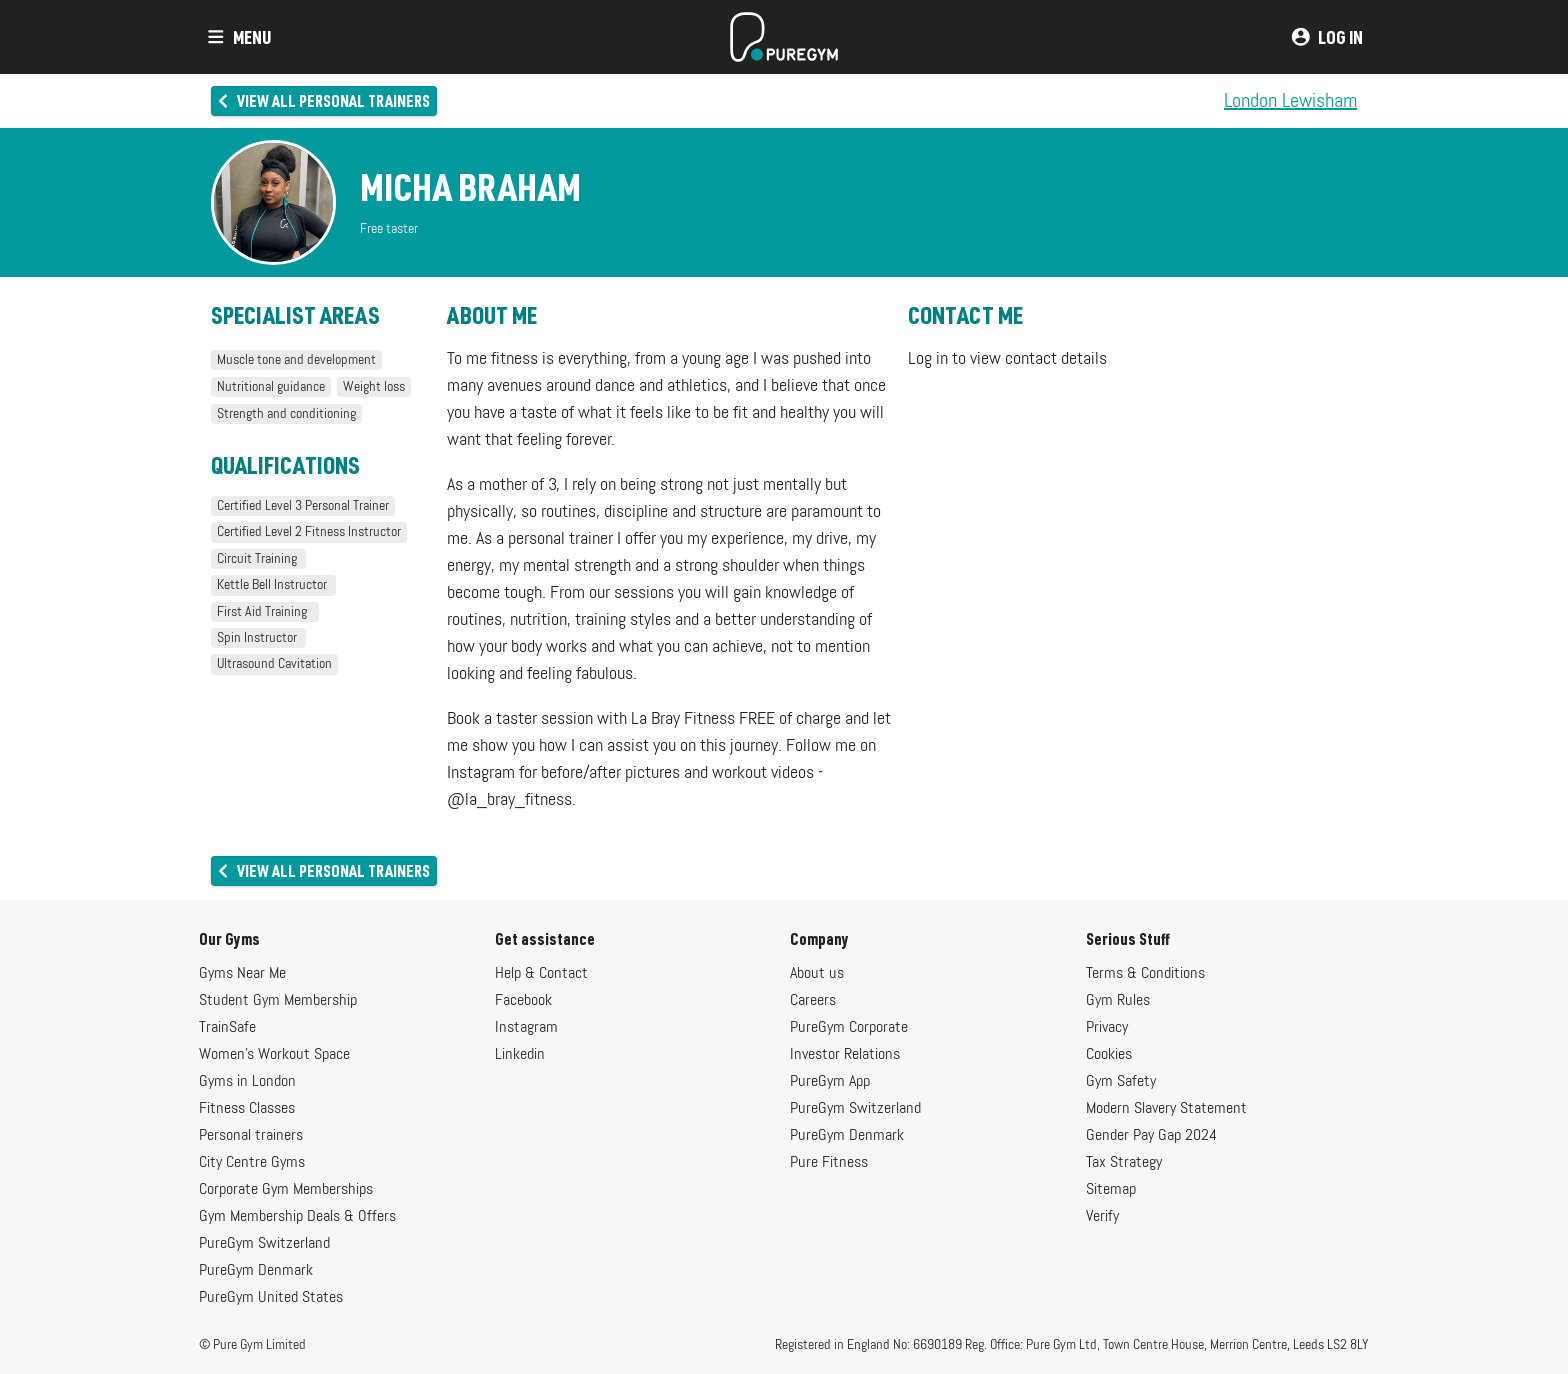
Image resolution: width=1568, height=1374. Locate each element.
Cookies (1109, 1055)
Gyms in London (247, 1082)
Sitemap (1111, 1190)
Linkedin (520, 1055)
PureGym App (830, 1082)
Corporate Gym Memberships (286, 1190)
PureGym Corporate (849, 1028)
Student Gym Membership (278, 1001)
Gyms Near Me (242, 974)
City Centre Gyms (252, 1163)
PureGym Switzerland (264, 1244)
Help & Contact (541, 974)
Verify (1102, 1217)
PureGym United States (271, 1298)
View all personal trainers (322, 100)
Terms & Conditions (1145, 974)
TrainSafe (227, 1028)
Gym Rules (1118, 1001)
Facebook (523, 1001)
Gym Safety (1121, 1082)
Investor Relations (845, 1055)
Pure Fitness (829, 1163)
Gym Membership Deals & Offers (297, 1217)
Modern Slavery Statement (1166, 1109)
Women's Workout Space (274, 1055)
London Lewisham (1290, 101)
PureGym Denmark (256, 1271)
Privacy (1107, 1028)
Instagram (526, 1028)
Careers (813, 1001)
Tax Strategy (1124, 1163)
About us (817, 974)
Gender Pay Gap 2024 (1151, 1136)
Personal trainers (251, 1136)
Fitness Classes (247, 1109)
